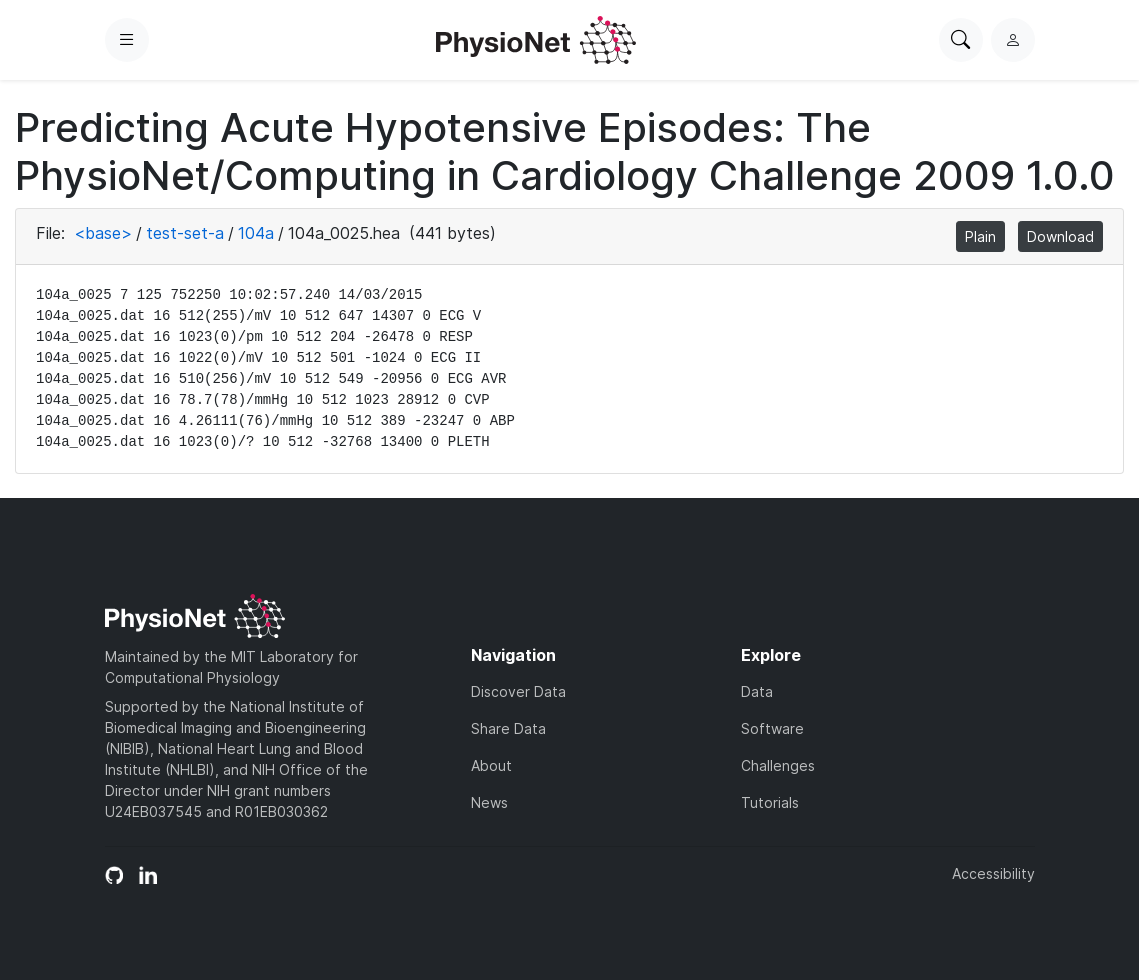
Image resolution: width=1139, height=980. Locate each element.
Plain (980, 236)
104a (256, 233)
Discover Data (518, 691)
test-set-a (185, 233)
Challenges (778, 765)
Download (1060, 236)
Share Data (508, 728)
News (489, 802)
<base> (103, 233)
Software (772, 728)
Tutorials (770, 802)
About (491, 765)
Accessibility (993, 873)
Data (757, 691)
